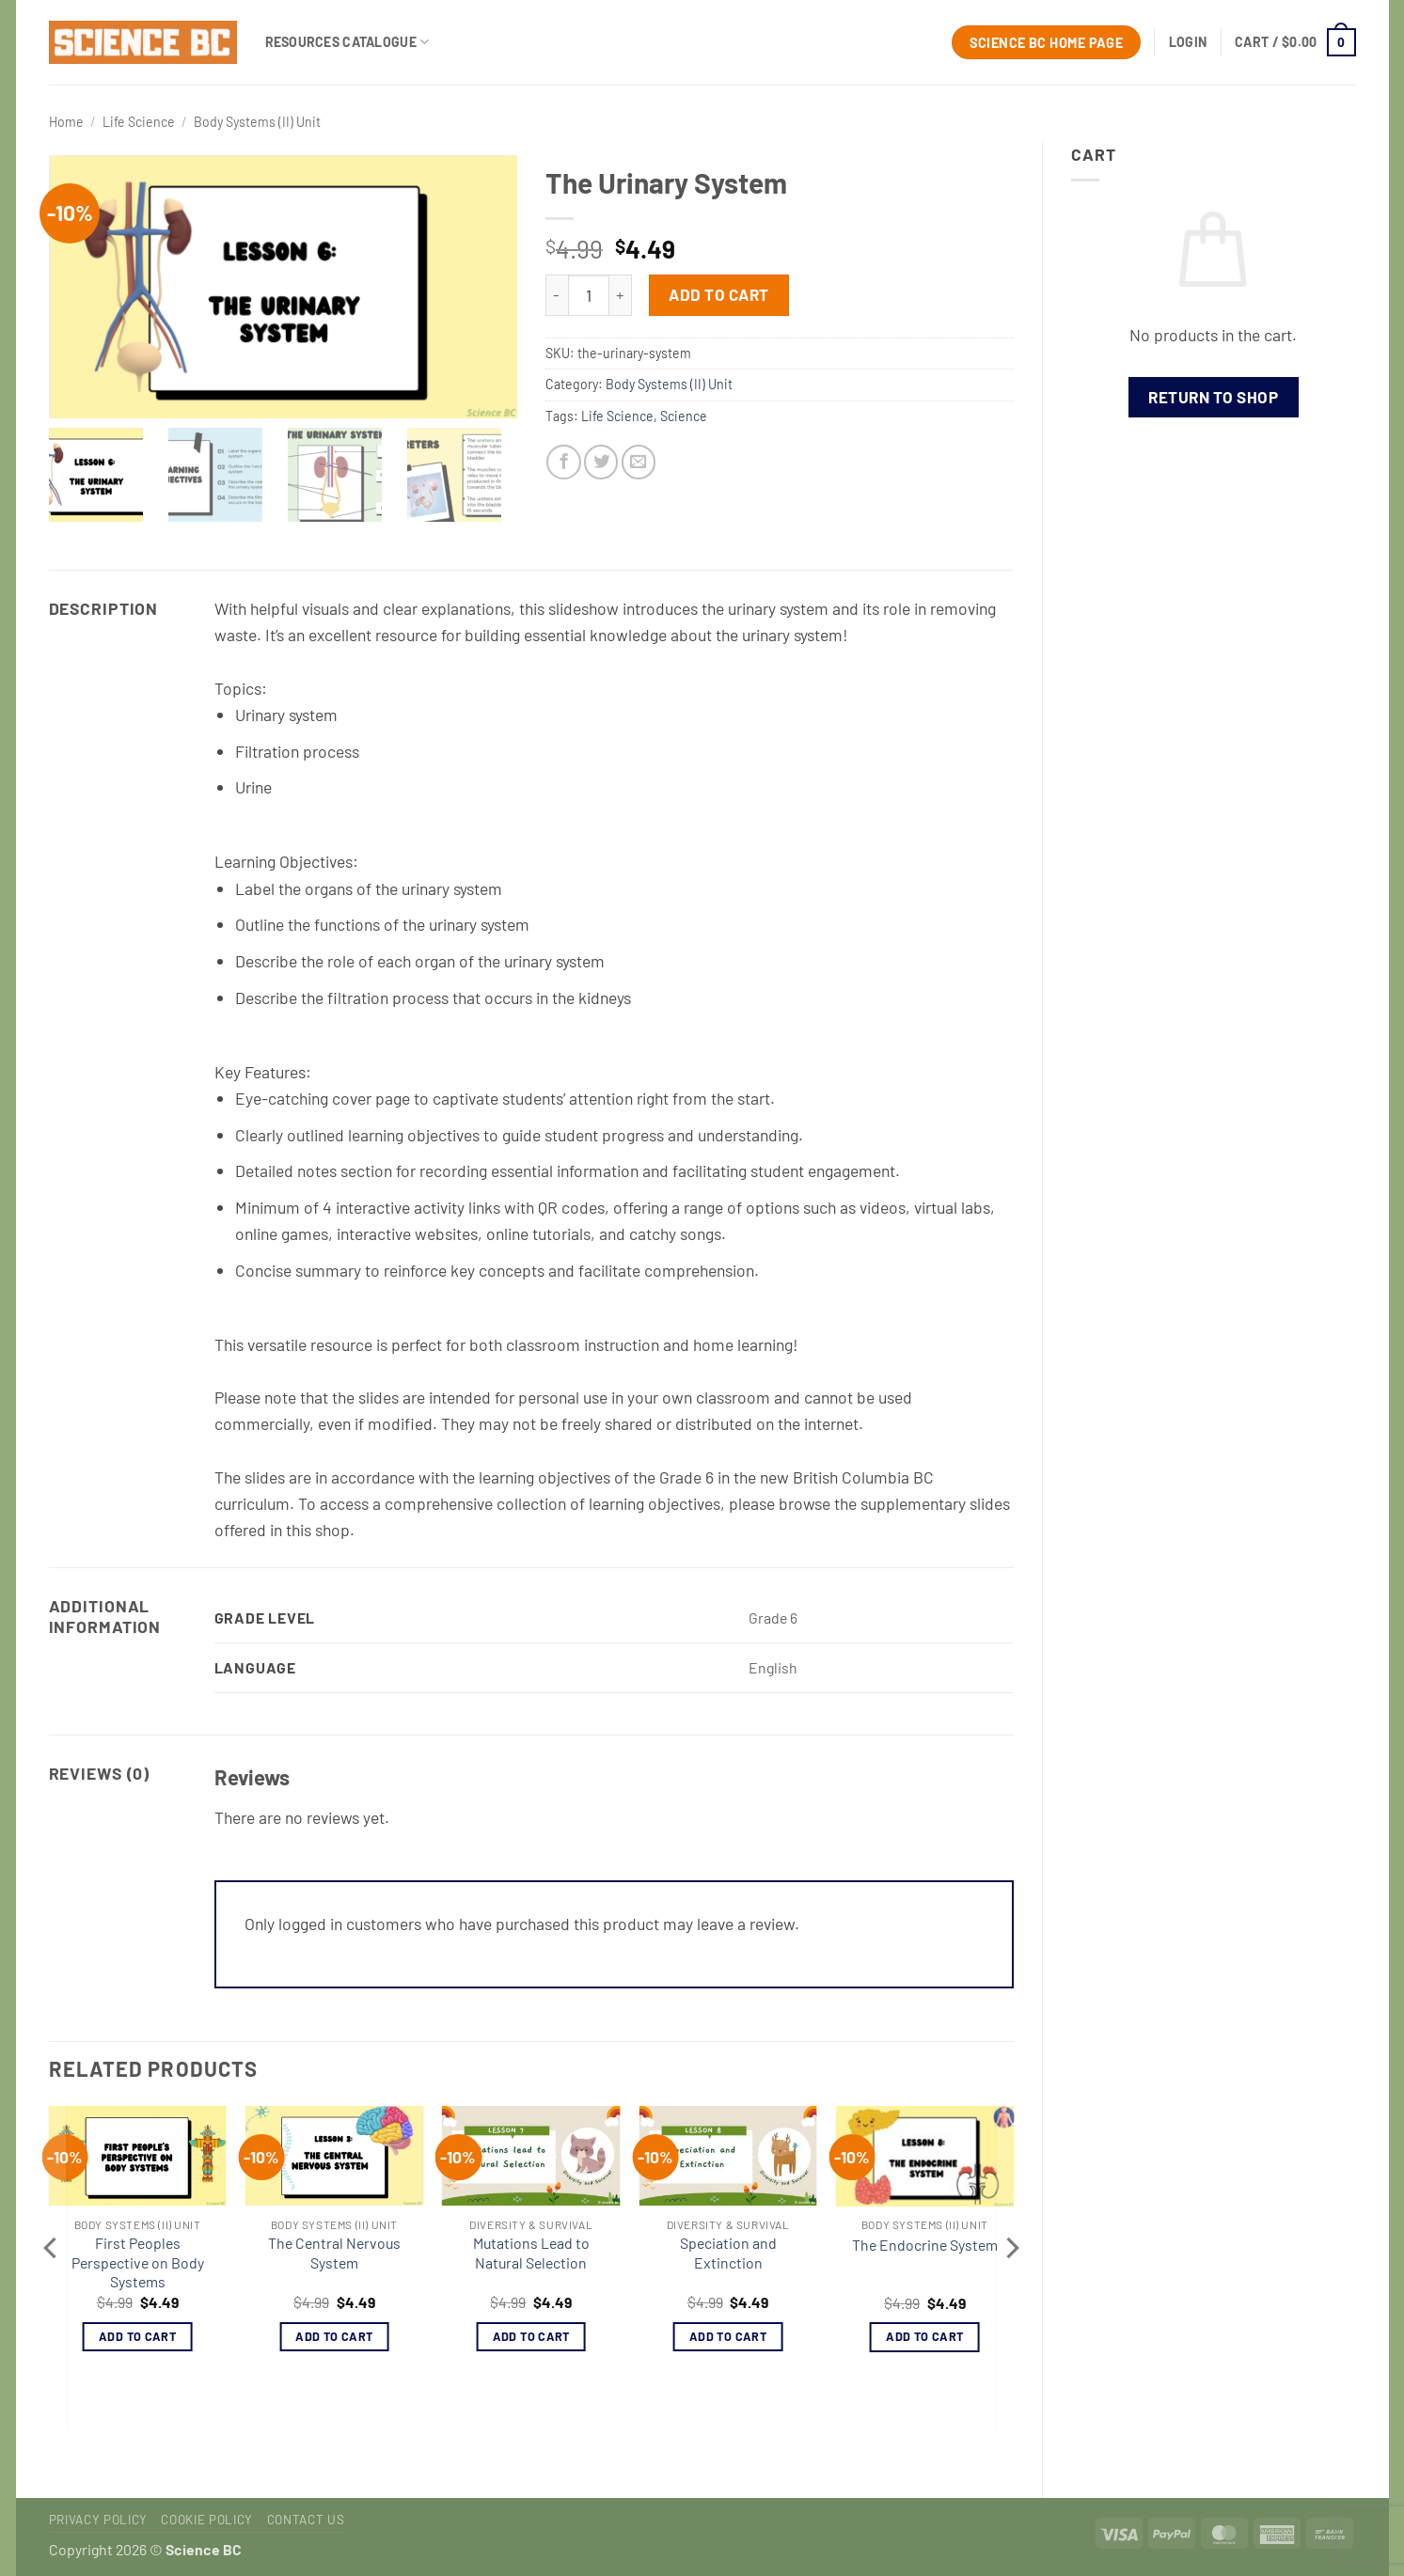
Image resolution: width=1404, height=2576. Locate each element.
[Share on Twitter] (601, 462)
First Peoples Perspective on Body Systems (137, 2262)
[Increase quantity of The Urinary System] (620, 295)
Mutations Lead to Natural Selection (531, 2252)
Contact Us (306, 2519)
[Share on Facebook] (563, 462)
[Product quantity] (588, 295)
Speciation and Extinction (728, 2252)
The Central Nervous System (334, 2252)
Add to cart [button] (137, 2336)
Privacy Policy (98, 2519)
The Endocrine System (925, 2245)
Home (66, 122)
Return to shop (1213, 396)
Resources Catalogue (347, 42)
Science (683, 416)
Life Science (139, 122)
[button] (1188, 43)
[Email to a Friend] (638, 462)
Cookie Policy (207, 2519)
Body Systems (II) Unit (257, 122)
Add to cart (719, 294)
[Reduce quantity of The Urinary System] (556, 295)
